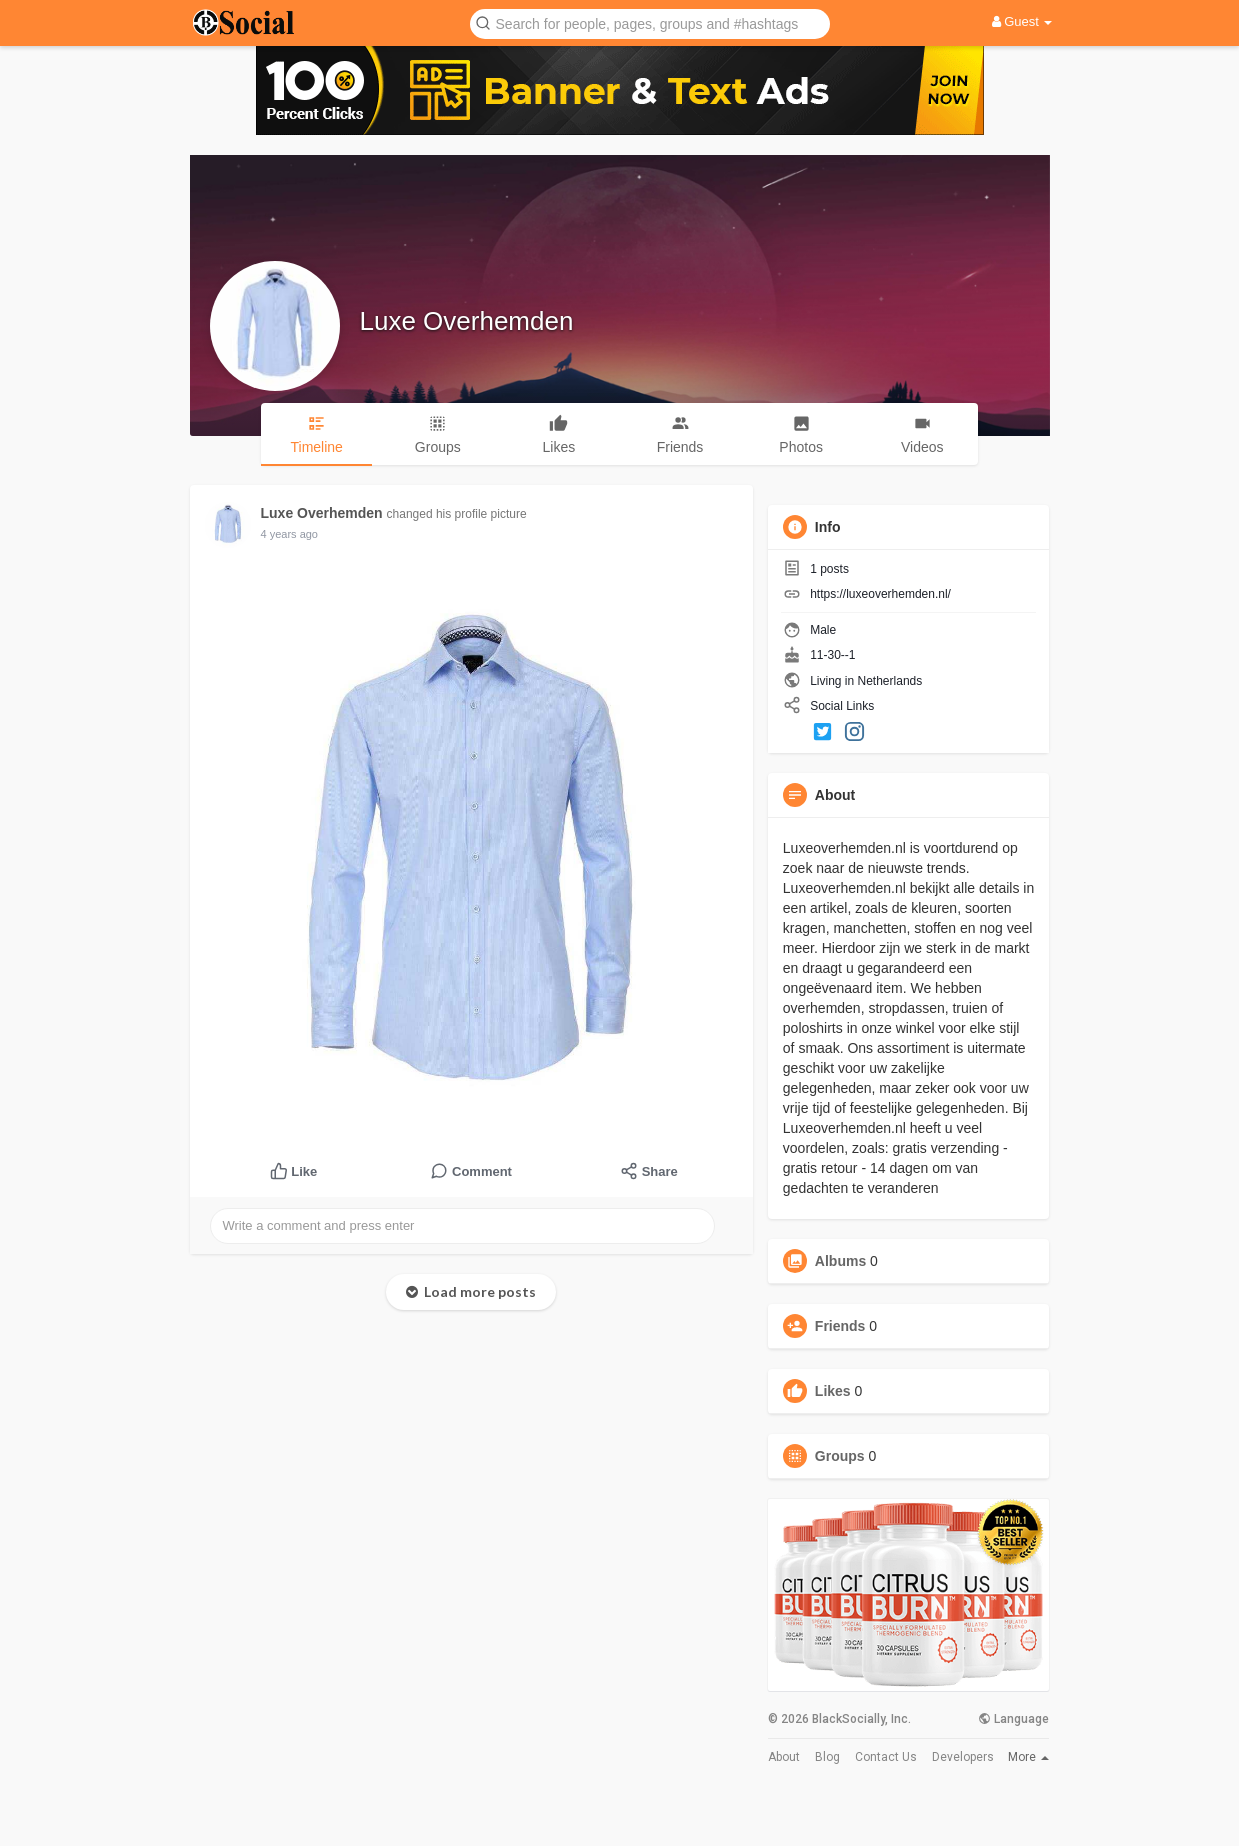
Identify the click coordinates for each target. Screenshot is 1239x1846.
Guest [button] (1022, 21)
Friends (840, 1326)
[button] (650, 22)
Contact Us (886, 1757)
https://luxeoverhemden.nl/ (880, 594)
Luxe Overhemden (467, 321)
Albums (840, 1261)
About (784, 1757)
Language (1013, 1719)
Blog (827, 1757)
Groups (840, 1456)
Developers (963, 1757)
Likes (833, 1391)
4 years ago (289, 534)
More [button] (1028, 1757)
